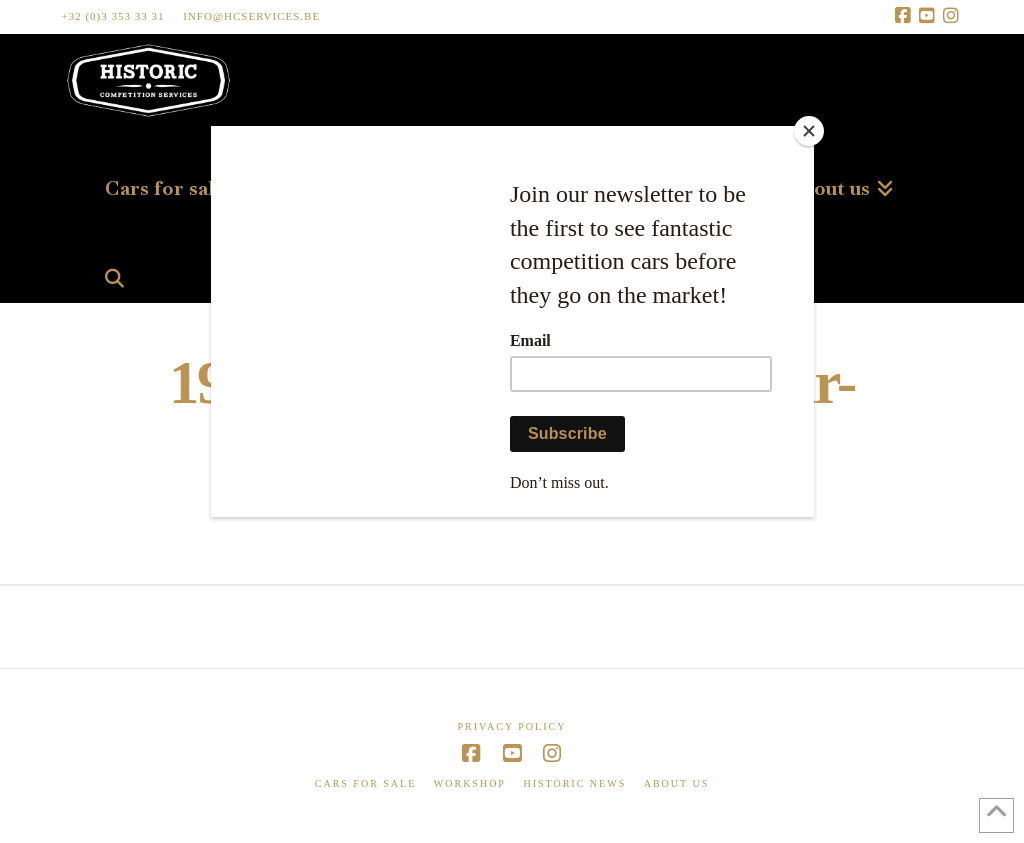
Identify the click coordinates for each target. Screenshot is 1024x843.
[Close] (809, 131)
